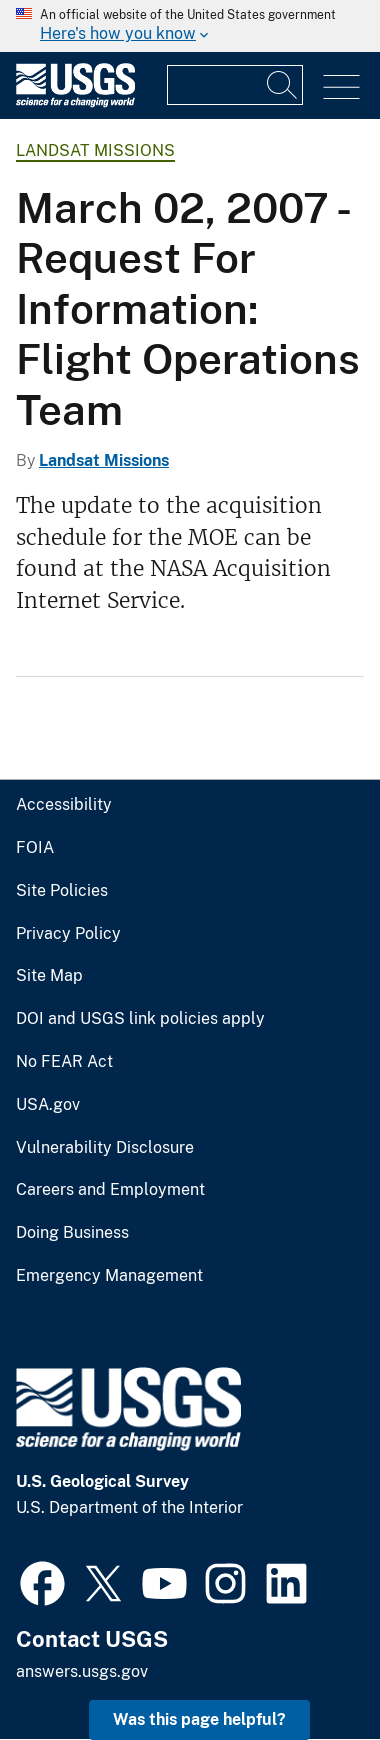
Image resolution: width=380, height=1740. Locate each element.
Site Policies (62, 891)
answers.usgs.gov (82, 1671)
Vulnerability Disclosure (105, 1148)
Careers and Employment (110, 1190)
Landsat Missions (95, 150)
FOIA (35, 848)
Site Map (49, 976)
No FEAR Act (64, 1062)
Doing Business (72, 1233)
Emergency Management (109, 1276)
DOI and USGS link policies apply (140, 1019)
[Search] (283, 85)
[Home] (75, 102)
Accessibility (64, 805)
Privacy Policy (68, 934)
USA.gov (48, 1105)
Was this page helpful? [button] (199, 1719)
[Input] (235, 85)
